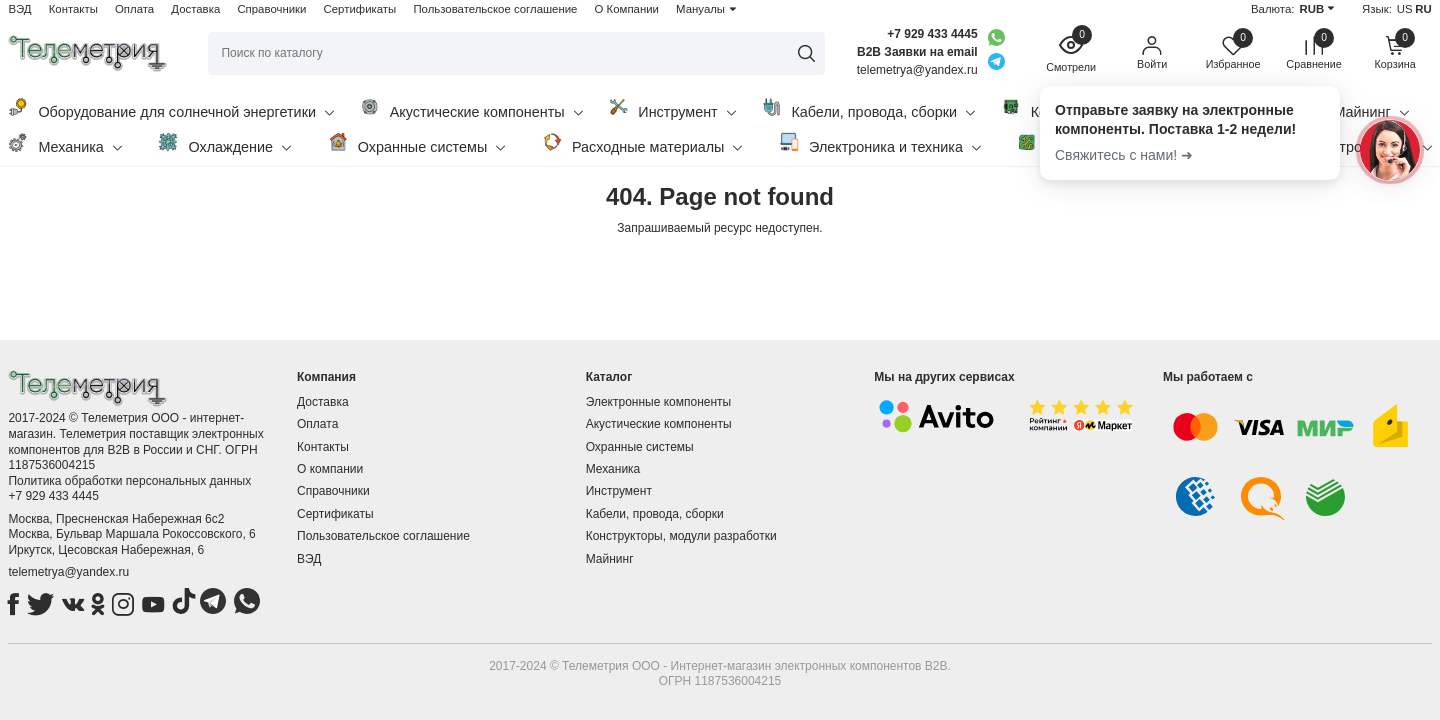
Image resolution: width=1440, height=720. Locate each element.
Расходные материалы (642, 143)
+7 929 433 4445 (932, 34)
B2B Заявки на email (917, 52)
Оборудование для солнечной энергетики (171, 108)
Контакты (73, 9)
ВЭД (19, 9)
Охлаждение (224, 143)
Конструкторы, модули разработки (681, 536)
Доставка (195, 9)
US (1405, 9)
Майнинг (610, 559)
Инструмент (671, 108)
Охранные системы (417, 143)
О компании (330, 469)
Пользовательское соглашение (495, 9)
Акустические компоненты (471, 108)
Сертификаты (360, 9)
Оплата (134, 9)
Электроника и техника (880, 143)
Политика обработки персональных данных (129, 481)
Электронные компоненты (659, 402)
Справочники (271, 9)
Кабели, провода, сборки (868, 108)
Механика (64, 143)
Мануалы (700, 9)
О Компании (627, 9)
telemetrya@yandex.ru (68, 572)
